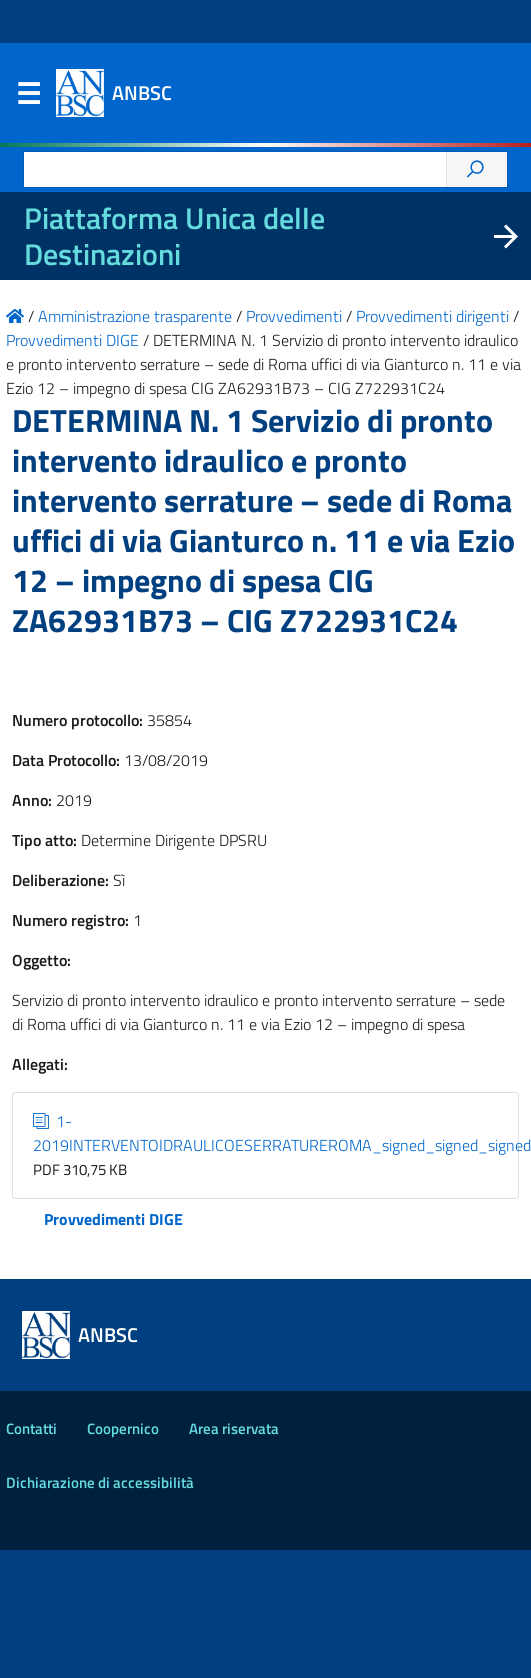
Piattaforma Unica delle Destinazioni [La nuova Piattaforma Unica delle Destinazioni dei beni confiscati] (174, 236)
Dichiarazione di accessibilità (100, 1482)
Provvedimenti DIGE (113, 1219)
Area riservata (234, 1428)
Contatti (31, 1428)
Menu (28, 98)
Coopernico (123, 1428)
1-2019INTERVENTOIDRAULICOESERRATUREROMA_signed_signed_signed (282, 1133)
